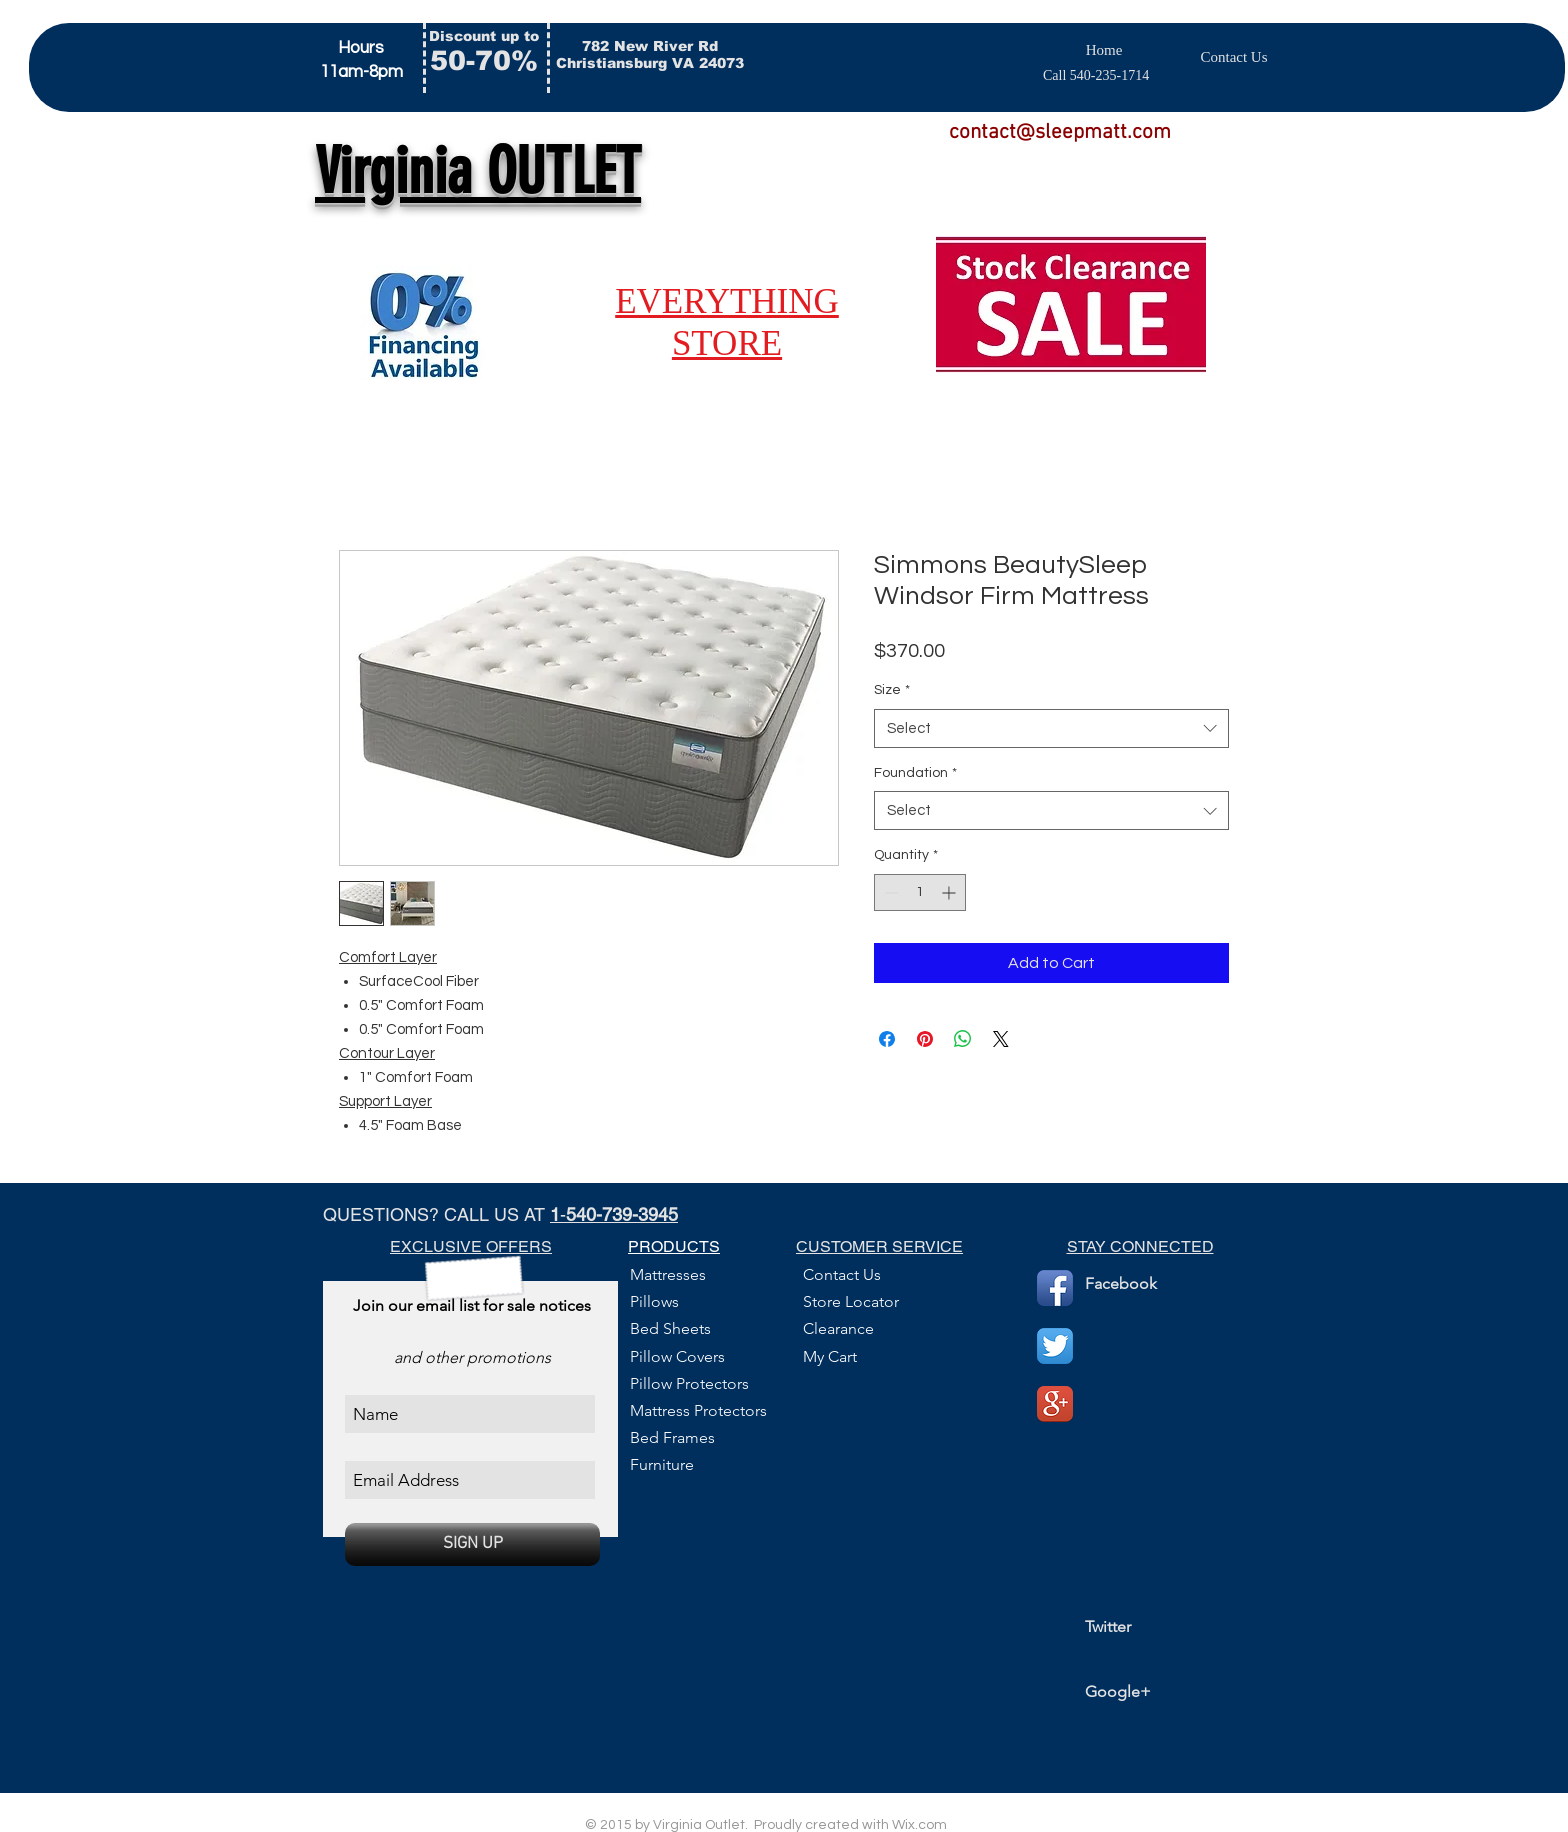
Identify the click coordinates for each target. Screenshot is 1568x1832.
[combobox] (1051, 728)
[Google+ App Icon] (1055, 1404)
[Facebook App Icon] (1055, 1288)
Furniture (662, 1464)
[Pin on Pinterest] (925, 1039)
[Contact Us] (1234, 57)
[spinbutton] (920, 892)
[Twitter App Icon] (1055, 1346)
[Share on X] (1001, 1039)
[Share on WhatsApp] (963, 1039)
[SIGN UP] (472, 1544)
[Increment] (950, 892)
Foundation (915, 773)
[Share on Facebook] (887, 1039)
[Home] (1104, 50)
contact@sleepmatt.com (1060, 132)
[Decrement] (889, 892)
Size (892, 690)
